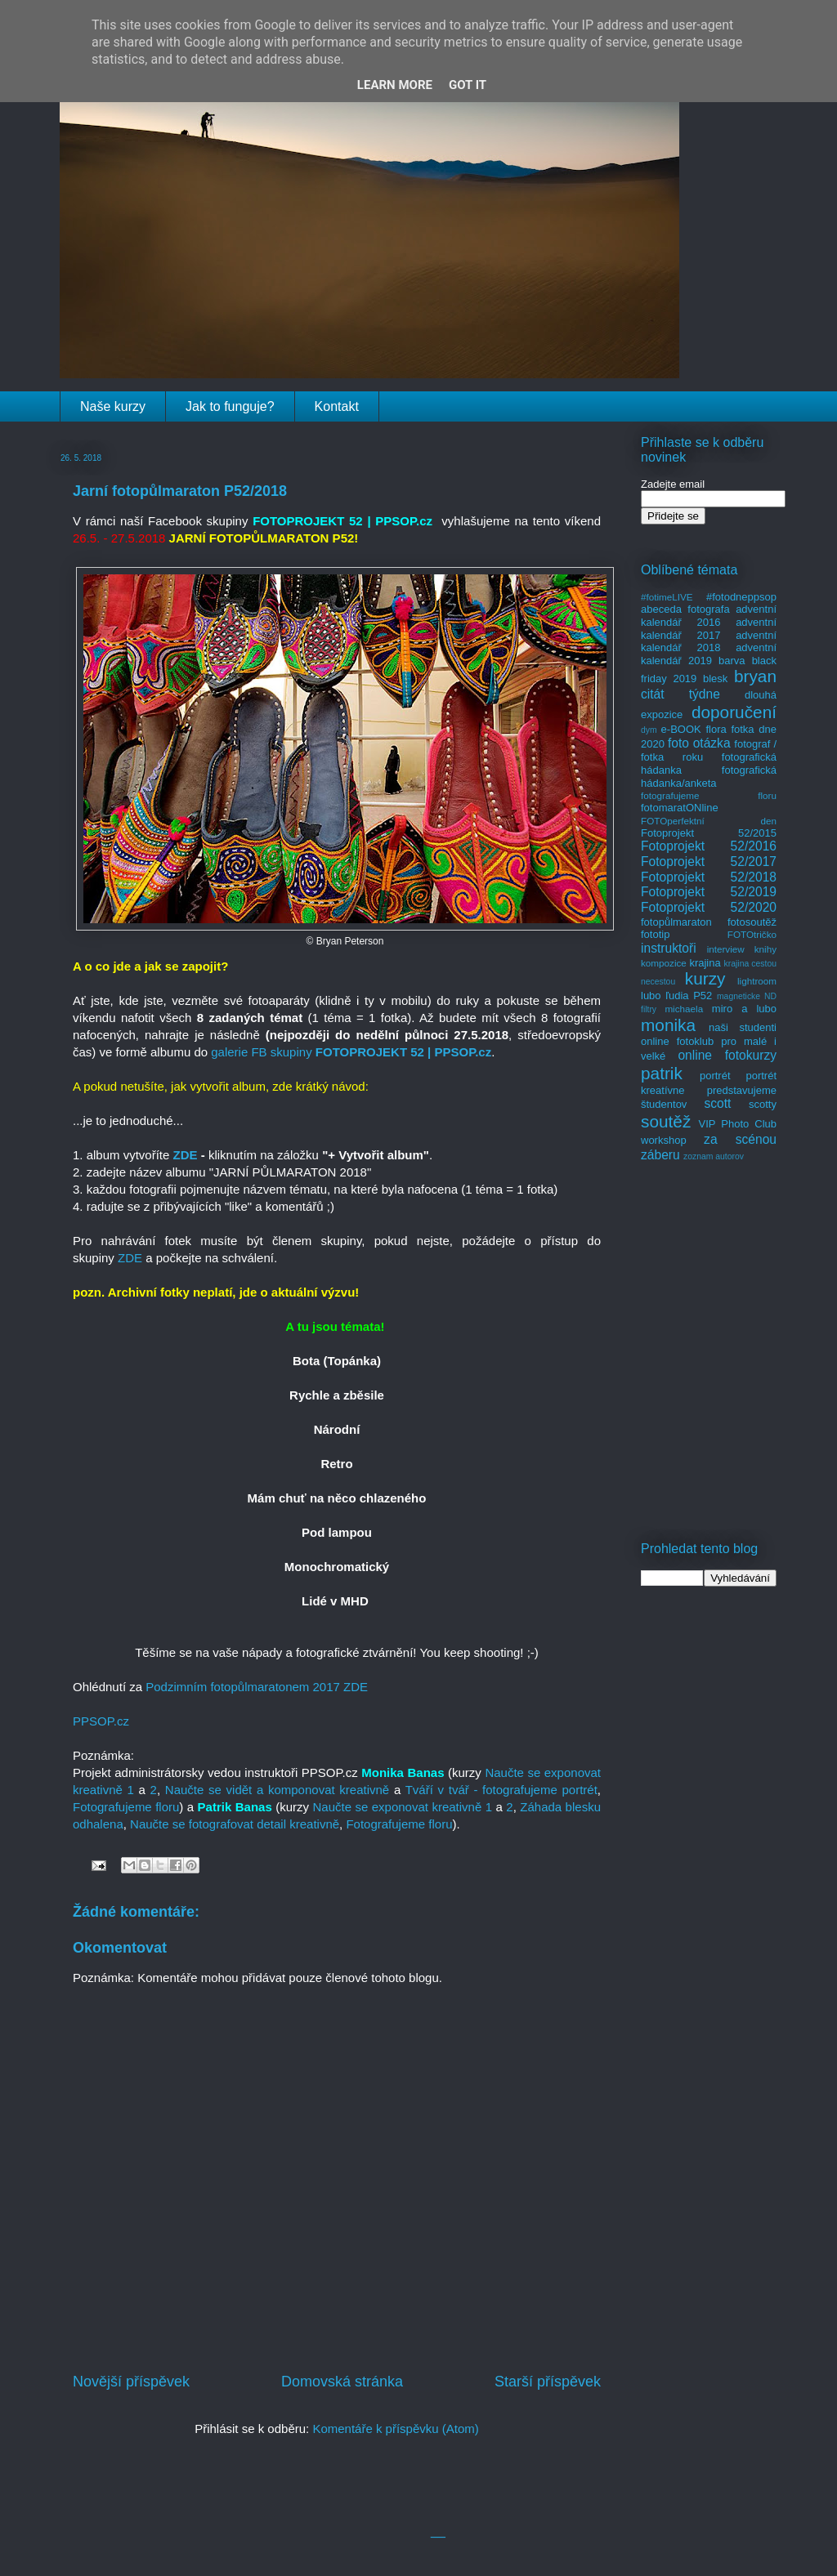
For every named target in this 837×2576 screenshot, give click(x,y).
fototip (655, 934)
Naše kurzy (112, 406)
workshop (664, 1140)
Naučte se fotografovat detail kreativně (234, 1824)
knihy (765, 949)
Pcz (101, 1721)
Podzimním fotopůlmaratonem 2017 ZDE (256, 1687)
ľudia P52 (688, 995)
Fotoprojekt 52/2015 (709, 833)
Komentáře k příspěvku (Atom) (395, 2428)
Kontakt (337, 406)
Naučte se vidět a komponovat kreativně (277, 1790)
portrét (715, 1075)
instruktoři (668, 948)
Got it (467, 85)
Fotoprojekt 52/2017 (709, 861)
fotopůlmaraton (676, 922)
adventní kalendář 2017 (709, 628)
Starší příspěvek (548, 2381)
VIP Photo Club (738, 1124)
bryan (755, 676)
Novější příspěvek (131, 2381)
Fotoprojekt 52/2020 (709, 907)
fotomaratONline (679, 807)
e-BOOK (681, 729)
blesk (715, 678)
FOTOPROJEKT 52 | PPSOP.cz (403, 1052)
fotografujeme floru (709, 795)
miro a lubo (744, 1008)
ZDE (185, 1155)
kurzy (705, 978)
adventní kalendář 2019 (709, 654)
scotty (763, 1104)
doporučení (734, 712)
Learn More (394, 85)
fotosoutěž (752, 922)
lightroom (757, 980)
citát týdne (680, 694)
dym (649, 729)
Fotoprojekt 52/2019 (709, 892)
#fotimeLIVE (667, 597)
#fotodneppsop (741, 597)
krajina (704, 963)
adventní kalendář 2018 (709, 641)
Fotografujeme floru (126, 1807)
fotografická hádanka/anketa (709, 776)
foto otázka (699, 743)
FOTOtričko (752, 934)
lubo (651, 995)
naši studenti (743, 1027)
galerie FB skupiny (261, 1052)
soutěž (666, 1121)
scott (717, 1103)
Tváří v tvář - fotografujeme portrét (501, 1790)
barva (731, 660)
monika (668, 1025)
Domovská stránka (342, 2381)
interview (726, 949)
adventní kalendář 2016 (709, 615)
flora (715, 729)
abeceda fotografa (685, 609)
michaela (684, 1008)
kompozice (664, 963)
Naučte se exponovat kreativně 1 (402, 1807)
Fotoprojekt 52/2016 (709, 846)
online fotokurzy (727, 1055)
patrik (662, 1073)
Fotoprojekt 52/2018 (709, 877)
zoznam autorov (713, 1156)
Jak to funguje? (230, 406)
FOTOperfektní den (709, 820)
